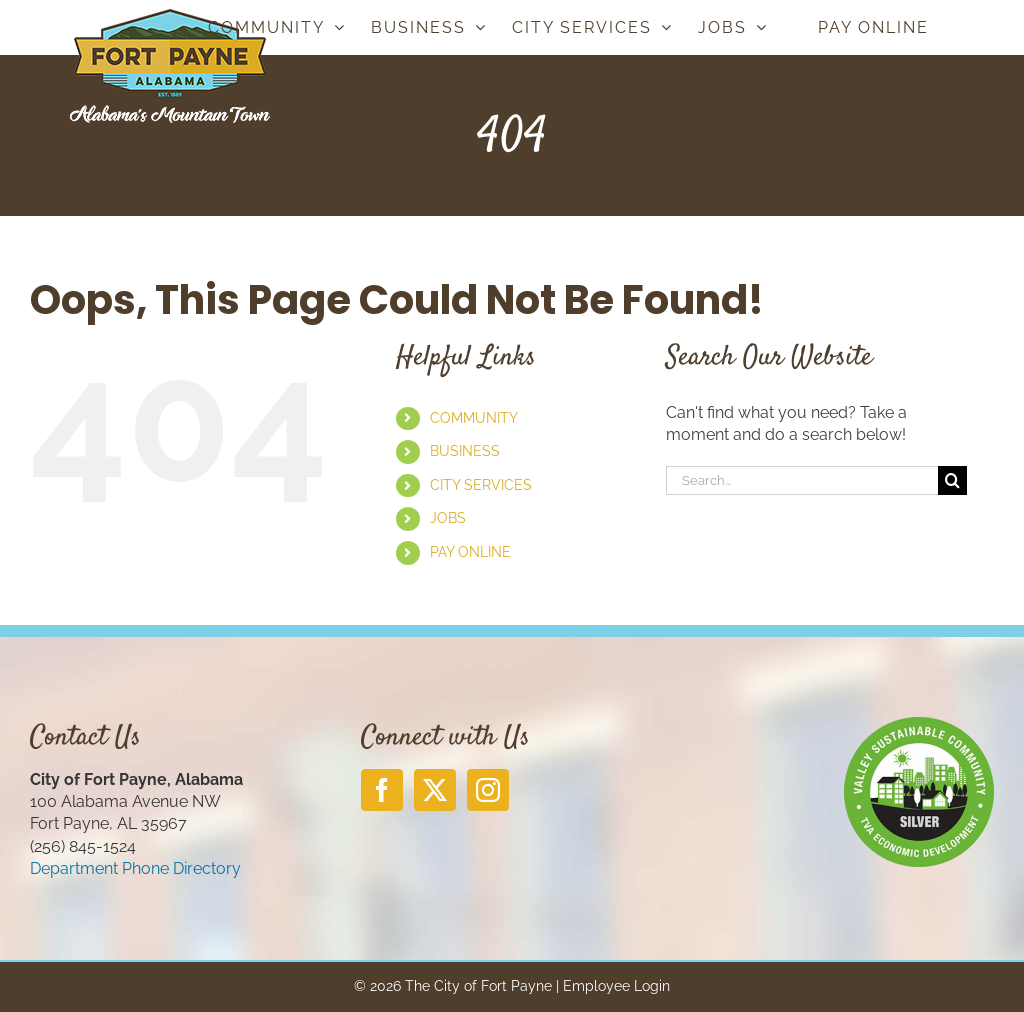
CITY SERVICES (481, 485)
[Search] (952, 480)
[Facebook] (382, 790)
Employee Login (616, 986)
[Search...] (802, 480)
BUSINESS (465, 451)
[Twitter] (435, 790)
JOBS (448, 518)
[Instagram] (488, 790)
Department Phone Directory (135, 868)
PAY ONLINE (470, 552)
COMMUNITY (474, 418)
